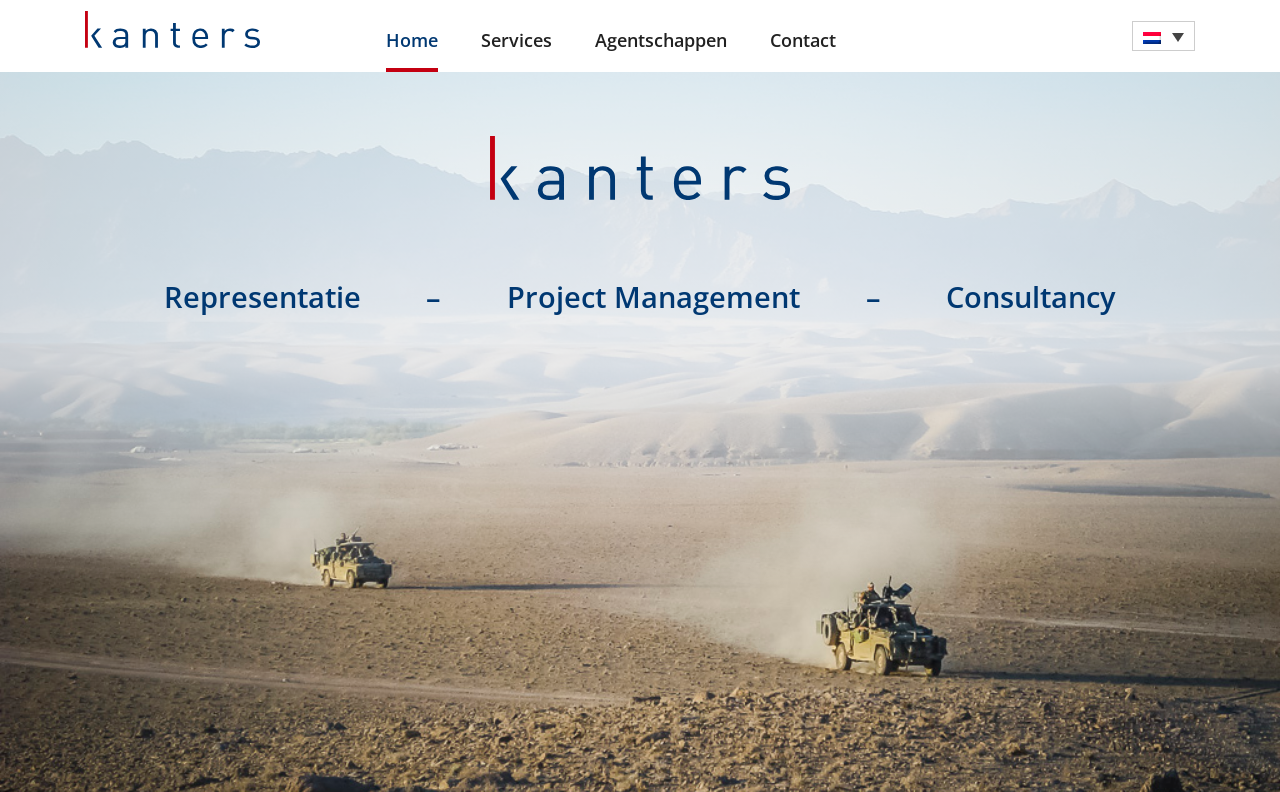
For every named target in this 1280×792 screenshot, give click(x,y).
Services (516, 40)
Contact (803, 40)
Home (412, 40)
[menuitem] (1163, 36)
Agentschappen (661, 40)
